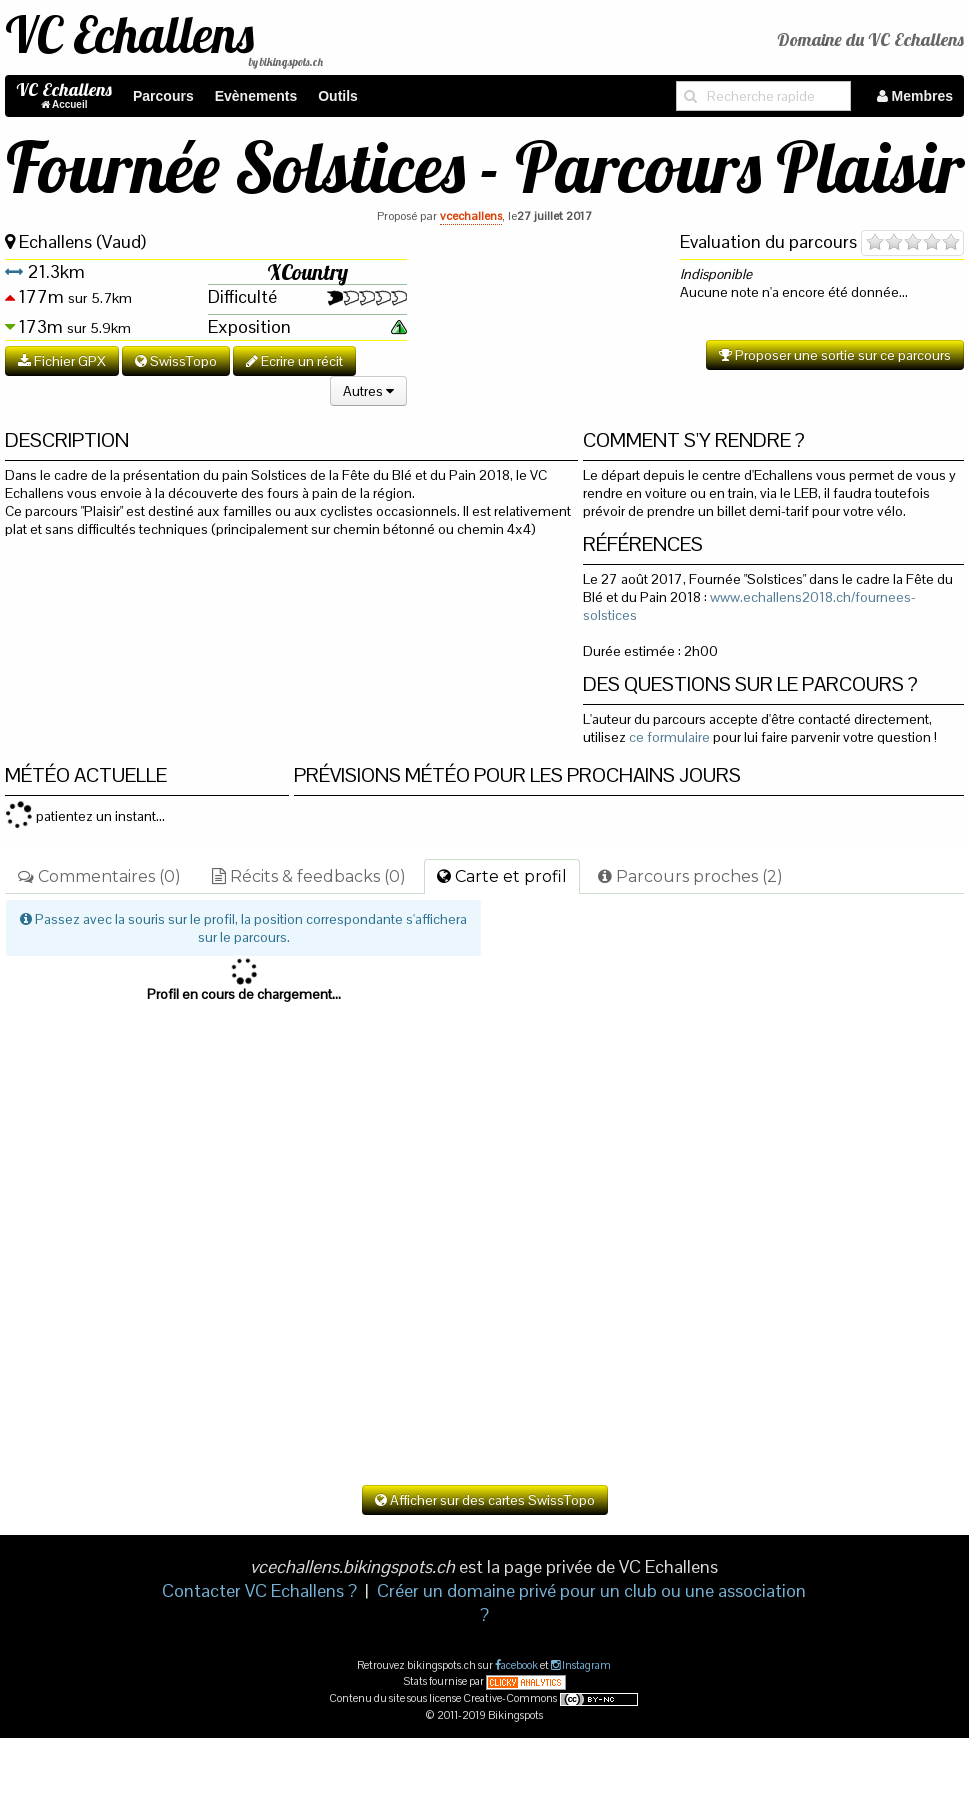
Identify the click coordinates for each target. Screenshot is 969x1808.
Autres (368, 391)
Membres (915, 96)
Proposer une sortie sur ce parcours (835, 355)
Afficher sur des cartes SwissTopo (485, 1500)
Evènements (256, 96)
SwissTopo (176, 361)
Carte (502, 876)
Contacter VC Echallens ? (259, 1590)
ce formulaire (669, 737)
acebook (519, 1665)
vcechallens (471, 216)
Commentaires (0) (99, 876)
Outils (338, 96)
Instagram (585, 1665)
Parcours (163, 96)
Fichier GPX (62, 361)
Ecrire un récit (294, 361)
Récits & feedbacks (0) (309, 876)
